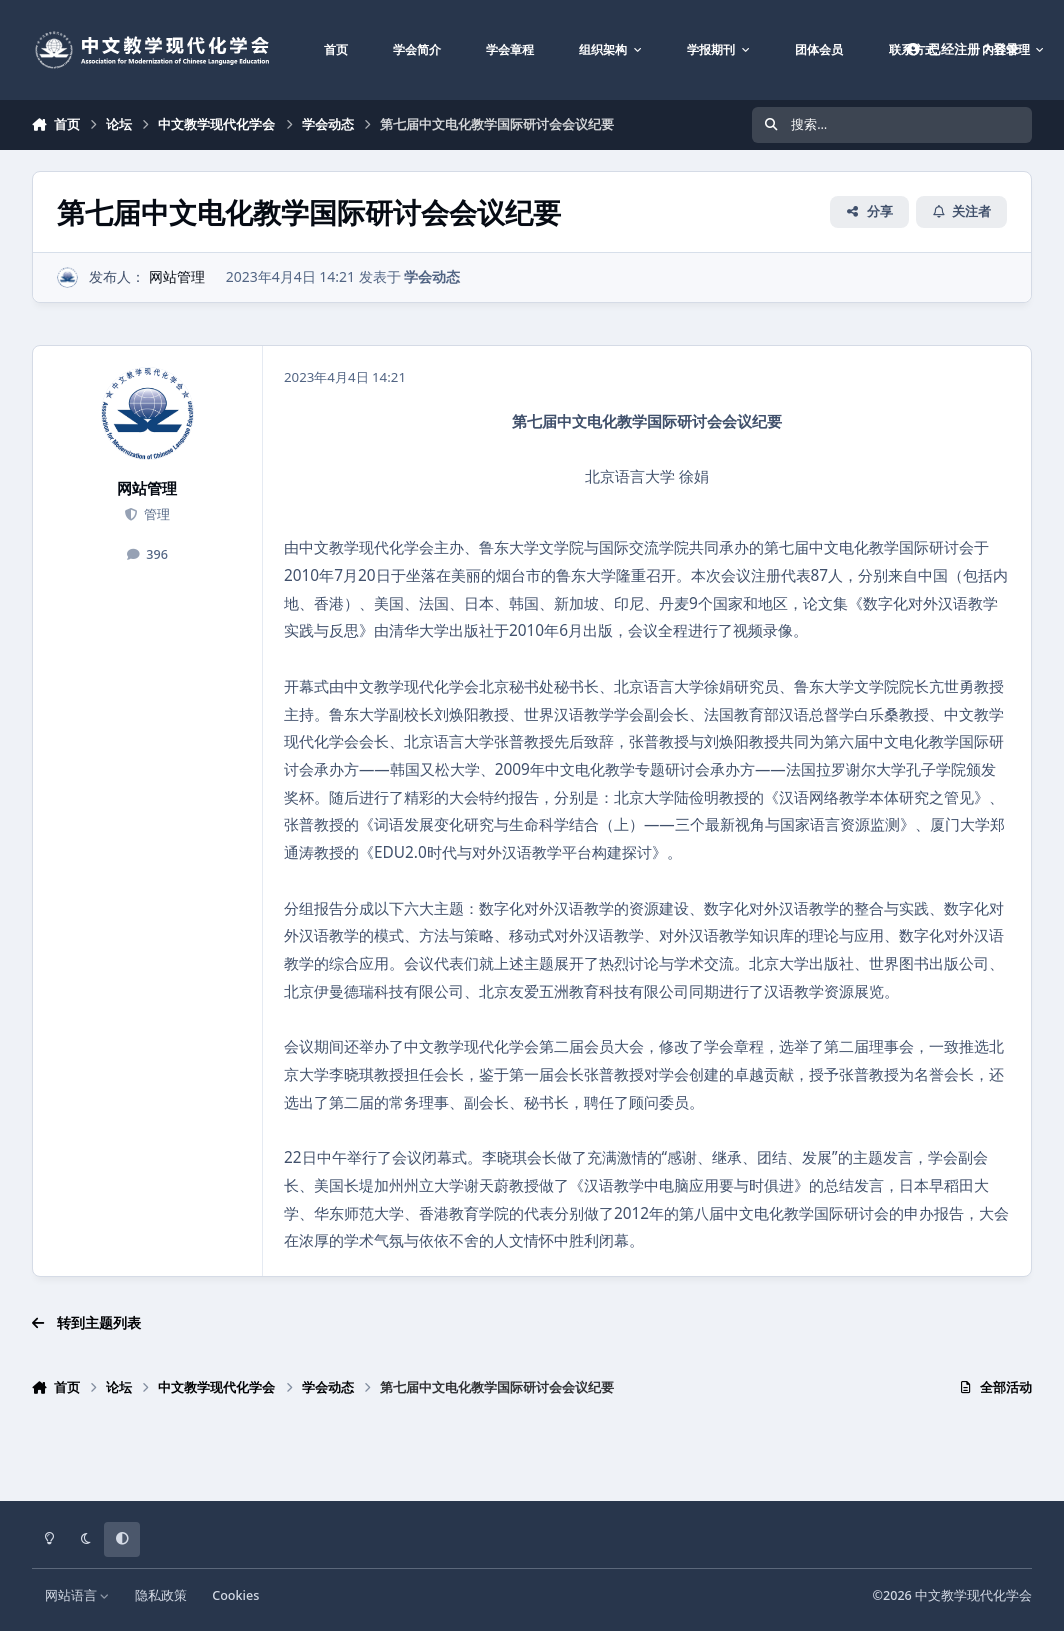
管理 (154, 514)
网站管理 (177, 276)
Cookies (235, 1595)
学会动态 (432, 276)
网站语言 (77, 1595)
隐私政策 (161, 1595)
